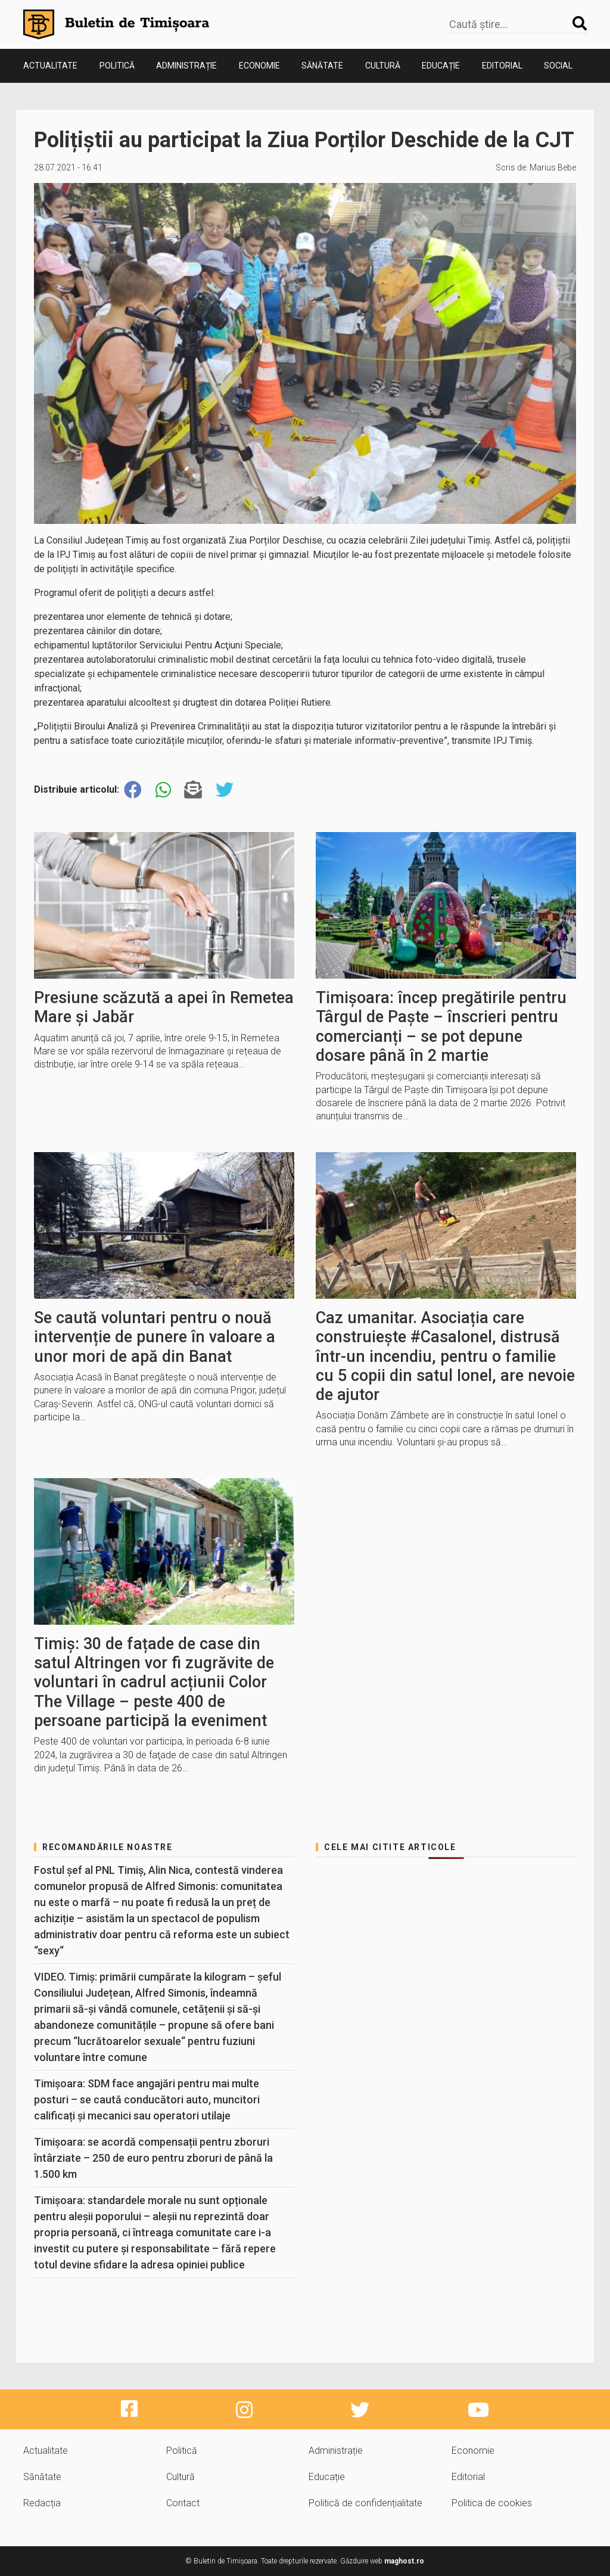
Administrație (186, 65)
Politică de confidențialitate (365, 2503)
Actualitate (50, 65)
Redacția (42, 2503)
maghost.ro (404, 2561)
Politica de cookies (492, 2503)
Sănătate (322, 65)
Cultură (382, 65)
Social (558, 65)
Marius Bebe (553, 167)
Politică (117, 65)
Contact (183, 2503)
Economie (259, 65)
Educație (441, 65)
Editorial (502, 65)
